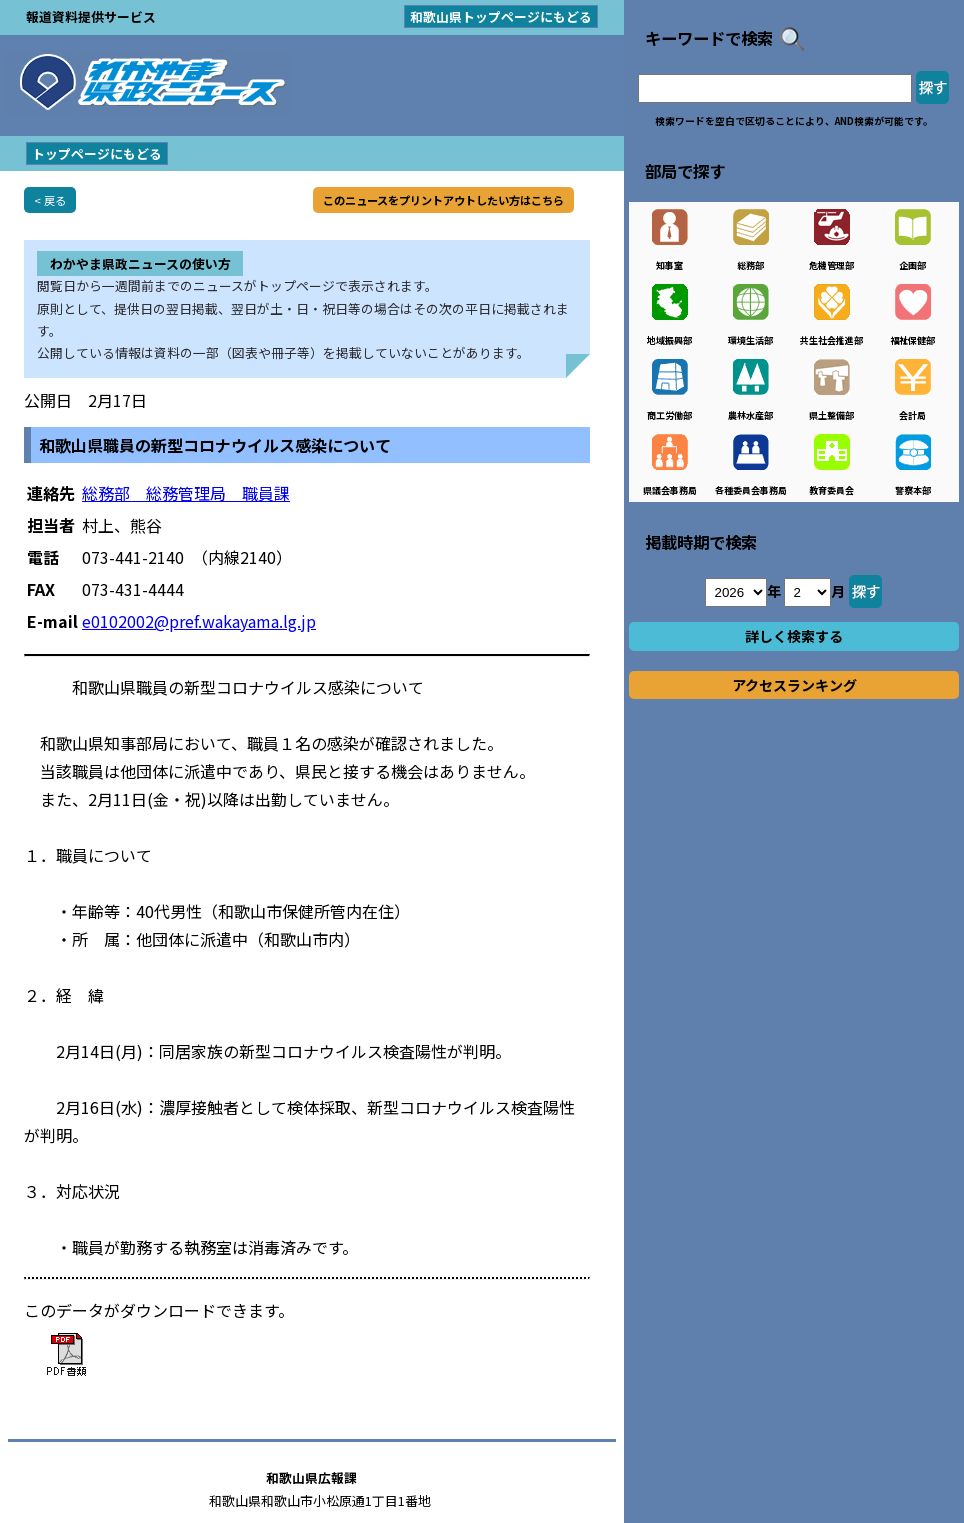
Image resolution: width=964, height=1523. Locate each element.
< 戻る (50, 200)
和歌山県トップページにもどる (501, 16)
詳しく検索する (794, 636)
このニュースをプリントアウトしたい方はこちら (443, 200)
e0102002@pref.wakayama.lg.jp (199, 621)
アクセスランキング (794, 685)
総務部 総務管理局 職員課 (186, 493)
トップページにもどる (97, 153)
